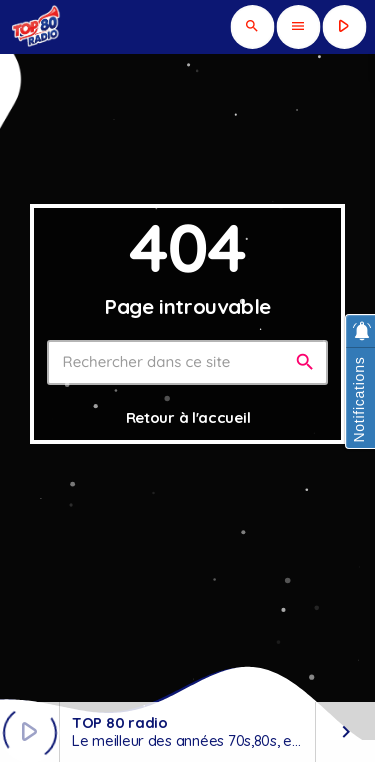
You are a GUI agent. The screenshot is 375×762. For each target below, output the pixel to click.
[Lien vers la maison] (37, 27)
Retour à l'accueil (188, 417)
